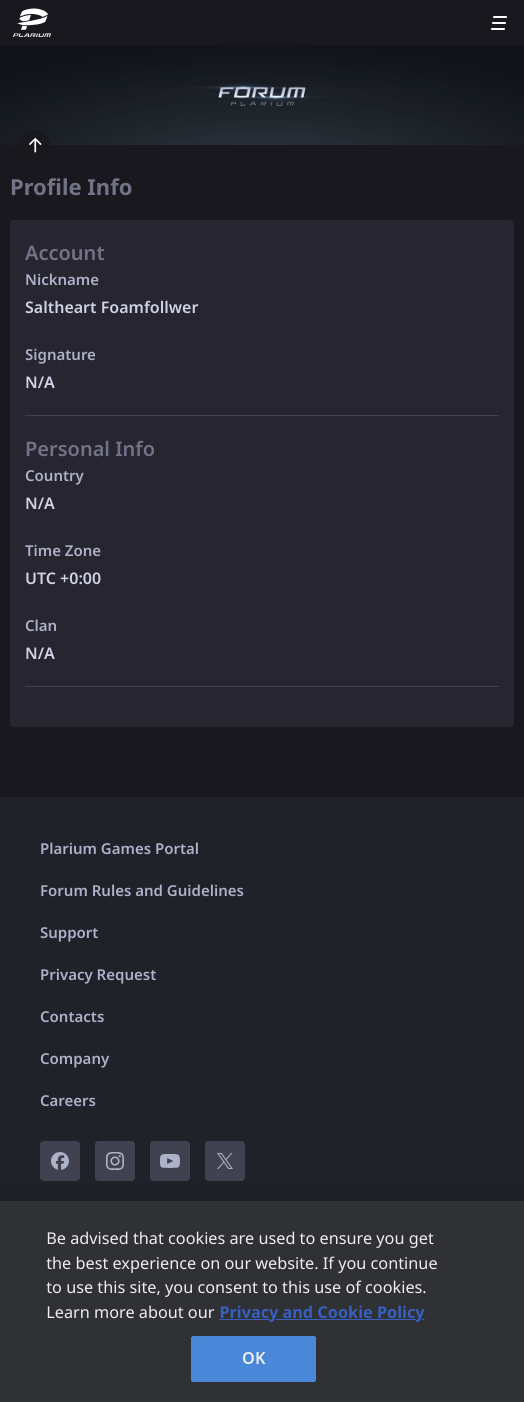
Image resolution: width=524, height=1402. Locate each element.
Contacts (72, 1017)
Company (74, 1059)
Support (69, 933)
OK (254, 1358)
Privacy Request (98, 975)
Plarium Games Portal (119, 849)
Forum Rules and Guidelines (142, 891)
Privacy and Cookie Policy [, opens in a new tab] (321, 1312)
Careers (68, 1101)
